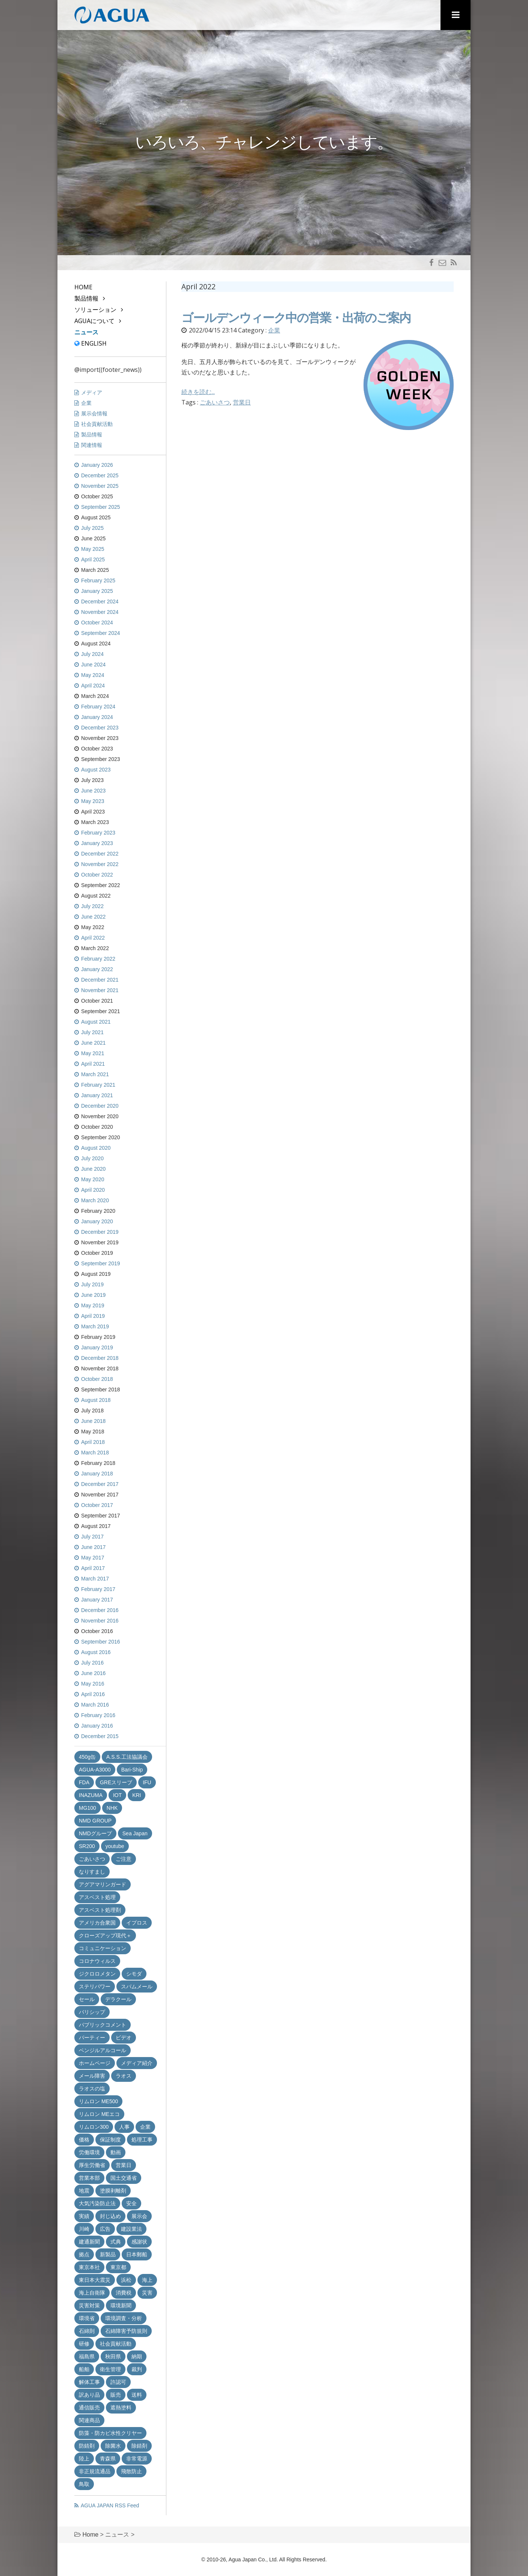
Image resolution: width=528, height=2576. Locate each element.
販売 (115, 2395)
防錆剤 (87, 2446)
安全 (131, 2203)
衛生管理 (110, 2369)
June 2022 (93, 917)
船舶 (84, 2369)
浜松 (126, 2280)
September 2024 (100, 633)
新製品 (108, 2254)
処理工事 (141, 2140)
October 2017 (97, 1505)
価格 (84, 2140)
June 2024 (93, 665)
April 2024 (93, 686)
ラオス (123, 2076)
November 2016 (100, 1621)
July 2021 (92, 1032)
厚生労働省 (92, 2165)
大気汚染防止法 (97, 2203)
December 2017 (100, 1484)
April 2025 (93, 559)
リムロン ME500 (98, 2101)
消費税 (123, 2293)
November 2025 (100, 486)
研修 (84, 2344)
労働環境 (89, 2152)
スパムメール (136, 1987)
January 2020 (97, 1221)
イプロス (136, 1923)
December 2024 (100, 602)
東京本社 (89, 2267)
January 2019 (97, 1347)
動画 (115, 2152)
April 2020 (93, 1190)
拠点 (84, 2254)
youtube (115, 1846)
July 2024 (92, 654)
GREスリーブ (116, 1782)
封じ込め (110, 2216)
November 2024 (100, 612)
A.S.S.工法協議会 (127, 1757)
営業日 (242, 402)
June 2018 (93, 1421)
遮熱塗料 (120, 2408)
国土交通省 (123, 2178)
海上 (147, 2280)
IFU (147, 1782)
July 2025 (92, 528)
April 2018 (93, 1442)
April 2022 (93, 938)
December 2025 (100, 475)
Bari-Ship (132, 1770)
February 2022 (98, 959)
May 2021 (92, 1053)
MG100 (87, 1808)
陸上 (84, 2459)
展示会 (139, 2216)
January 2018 (97, 1474)
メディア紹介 (136, 2063)
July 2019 (92, 1284)
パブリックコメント (102, 2025)
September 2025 (100, 507)
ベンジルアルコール (102, 2050)
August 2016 (96, 1652)
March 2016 (95, 1705)
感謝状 (139, 2242)
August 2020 (96, 1148)
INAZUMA (91, 1795)
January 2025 (97, 591)
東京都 (118, 2267)
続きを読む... (198, 392)
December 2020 (100, 1106)
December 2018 (100, 1358)
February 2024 (98, 707)
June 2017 (93, 1547)
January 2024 (97, 717)
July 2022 (92, 906)
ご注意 (123, 1859)
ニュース (86, 332)
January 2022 (97, 969)
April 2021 (93, 1064)
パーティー (92, 2038)
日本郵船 (136, 2254)
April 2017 (93, 1568)
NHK (112, 1808)
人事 (124, 2127)
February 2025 (98, 580)
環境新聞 (120, 2305)
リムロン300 (94, 2127)
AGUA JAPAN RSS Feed (110, 2505)
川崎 (84, 2229)
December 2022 (100, 854)
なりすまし (92, 1872)
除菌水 (113, 2446)
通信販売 (89, 2408)
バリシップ (92, 2012)
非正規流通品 (94, 2471)
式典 (115, 2242)
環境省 (87, 2318)
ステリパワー (94, 1987)
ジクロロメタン (97, 1974)
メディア (91, 392)
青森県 (108, 2459)
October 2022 (97, 875)
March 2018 (95, 1453)
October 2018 (97, 1379)
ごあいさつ (215, 402)
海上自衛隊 (92, 2293)
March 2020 (95, 1200)
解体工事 (89, 2382)
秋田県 (113, 2356)
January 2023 (97, 843)
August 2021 (96, 1022)
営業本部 (89, 2178)
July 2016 (92, 1663)
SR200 (87, 1846)
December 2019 (100, 1232)
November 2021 (100, 990)
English (90, 343)
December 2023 (100, 728)
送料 (136, 2395)
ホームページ (94, 2063)
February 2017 (98, 1589)
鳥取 (84, 2484)
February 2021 (98, 1085)
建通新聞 (89, 2242)
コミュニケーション (102, 1948)
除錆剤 (139, 2446)
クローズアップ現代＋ (105, 1935)
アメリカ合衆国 (97, 1923)
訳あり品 (89, 2395)
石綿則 (87, 2331)
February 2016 (98, 1715)
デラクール (118, 1999)
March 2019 (95, 1326)
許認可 (118, 2382)
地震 (84, 2191)
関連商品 (89, 2420)
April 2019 (93, 1316)
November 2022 (100, 864)
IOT (117, 1795)
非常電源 (136, 2459)
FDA (84, 1782)
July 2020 (92, 1158)
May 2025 (92, 549)
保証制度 (110, 2140)
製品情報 (86, 298)
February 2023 (98, 833)
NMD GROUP (95, 1821)
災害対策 (89, 2305)
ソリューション (95, 309)
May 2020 (92, 1179)
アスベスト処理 (97, 1897)
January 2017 (97, 1600)
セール (87, 1999)
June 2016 (93, 1673)
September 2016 (100, 1642)
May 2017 (92, 1558)
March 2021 (95, 1074)
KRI (136, 1795)
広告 (105, 2229)
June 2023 (93, 791)
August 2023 (96, 770)
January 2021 (97, 1095)
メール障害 (92, 2076)
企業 (274, 330)
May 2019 (92, 1305)
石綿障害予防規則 (126, 2331)
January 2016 (97, 1726)
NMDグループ (95, 1833)
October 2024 (97, 623)
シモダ (134, 1974)
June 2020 (93, 1169)
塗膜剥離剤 (113, 2191)
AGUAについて (94, 321)
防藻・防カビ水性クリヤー (110, 2433)
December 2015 (100, 1736)
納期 (136, 2356)
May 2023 (92, 801)
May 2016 (92, 1684)
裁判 (136, 2369)
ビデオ (123, 2038)
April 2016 (93, 1694)
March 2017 (95, 1579)
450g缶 (87, 1757)
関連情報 (91, 445)
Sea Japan (135, 1833)
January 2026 (97, 465)
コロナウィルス (97, 1961)
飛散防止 (131, 2471)
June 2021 (93, 1043)
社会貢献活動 (97, 424)
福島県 (87, 2356)
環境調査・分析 (123, 2318)
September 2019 (100, 1263)
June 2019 (93, 1295)
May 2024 (92, 675)
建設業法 (131, 2229)
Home (83, 287)
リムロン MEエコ (99, 2114)
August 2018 (96, 1400)
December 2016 (100, 1610)
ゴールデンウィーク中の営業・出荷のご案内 (295, 318)
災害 (147, 2293)
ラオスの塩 (92, 2089)
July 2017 (92, 1537)
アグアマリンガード (102, 1884)
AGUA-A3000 (95, 1770)
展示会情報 (94, 414)
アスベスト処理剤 (100, 1910)
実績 (84, 2216)
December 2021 (100, 980)
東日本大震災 (94, 2280)
